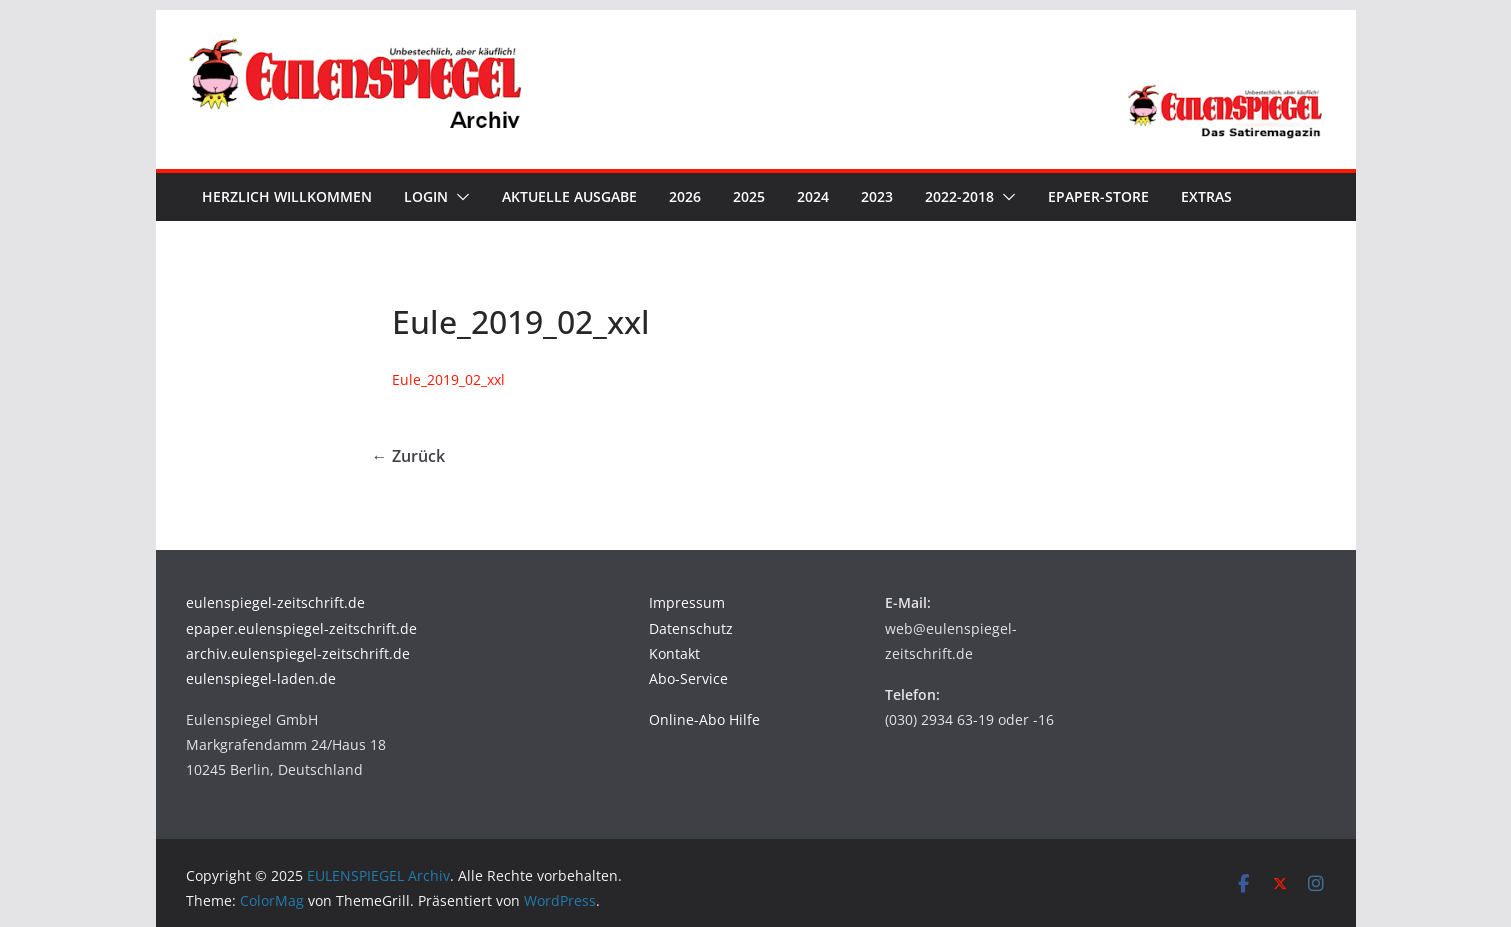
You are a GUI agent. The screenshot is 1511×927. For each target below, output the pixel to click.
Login (426, 196)
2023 (877, 196)
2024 (813, 196)
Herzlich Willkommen (287, 196)
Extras (1206, 196)
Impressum (687, 602)
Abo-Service (688, 678)
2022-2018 (959, 196)
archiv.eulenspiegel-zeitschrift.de (298, 653)
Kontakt (674, 653)
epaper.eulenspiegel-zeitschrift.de (301, 628)
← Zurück (408, 456)
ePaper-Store (1098, 196)
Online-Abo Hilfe (704, 719)
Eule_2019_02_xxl (448, 379)
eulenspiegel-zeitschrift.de (275, 602)
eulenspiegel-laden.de (261, 678)
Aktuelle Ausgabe (569, 196)
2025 (749, 196)
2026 (685, 196)
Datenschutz (691, 628)
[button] (459, 197)
